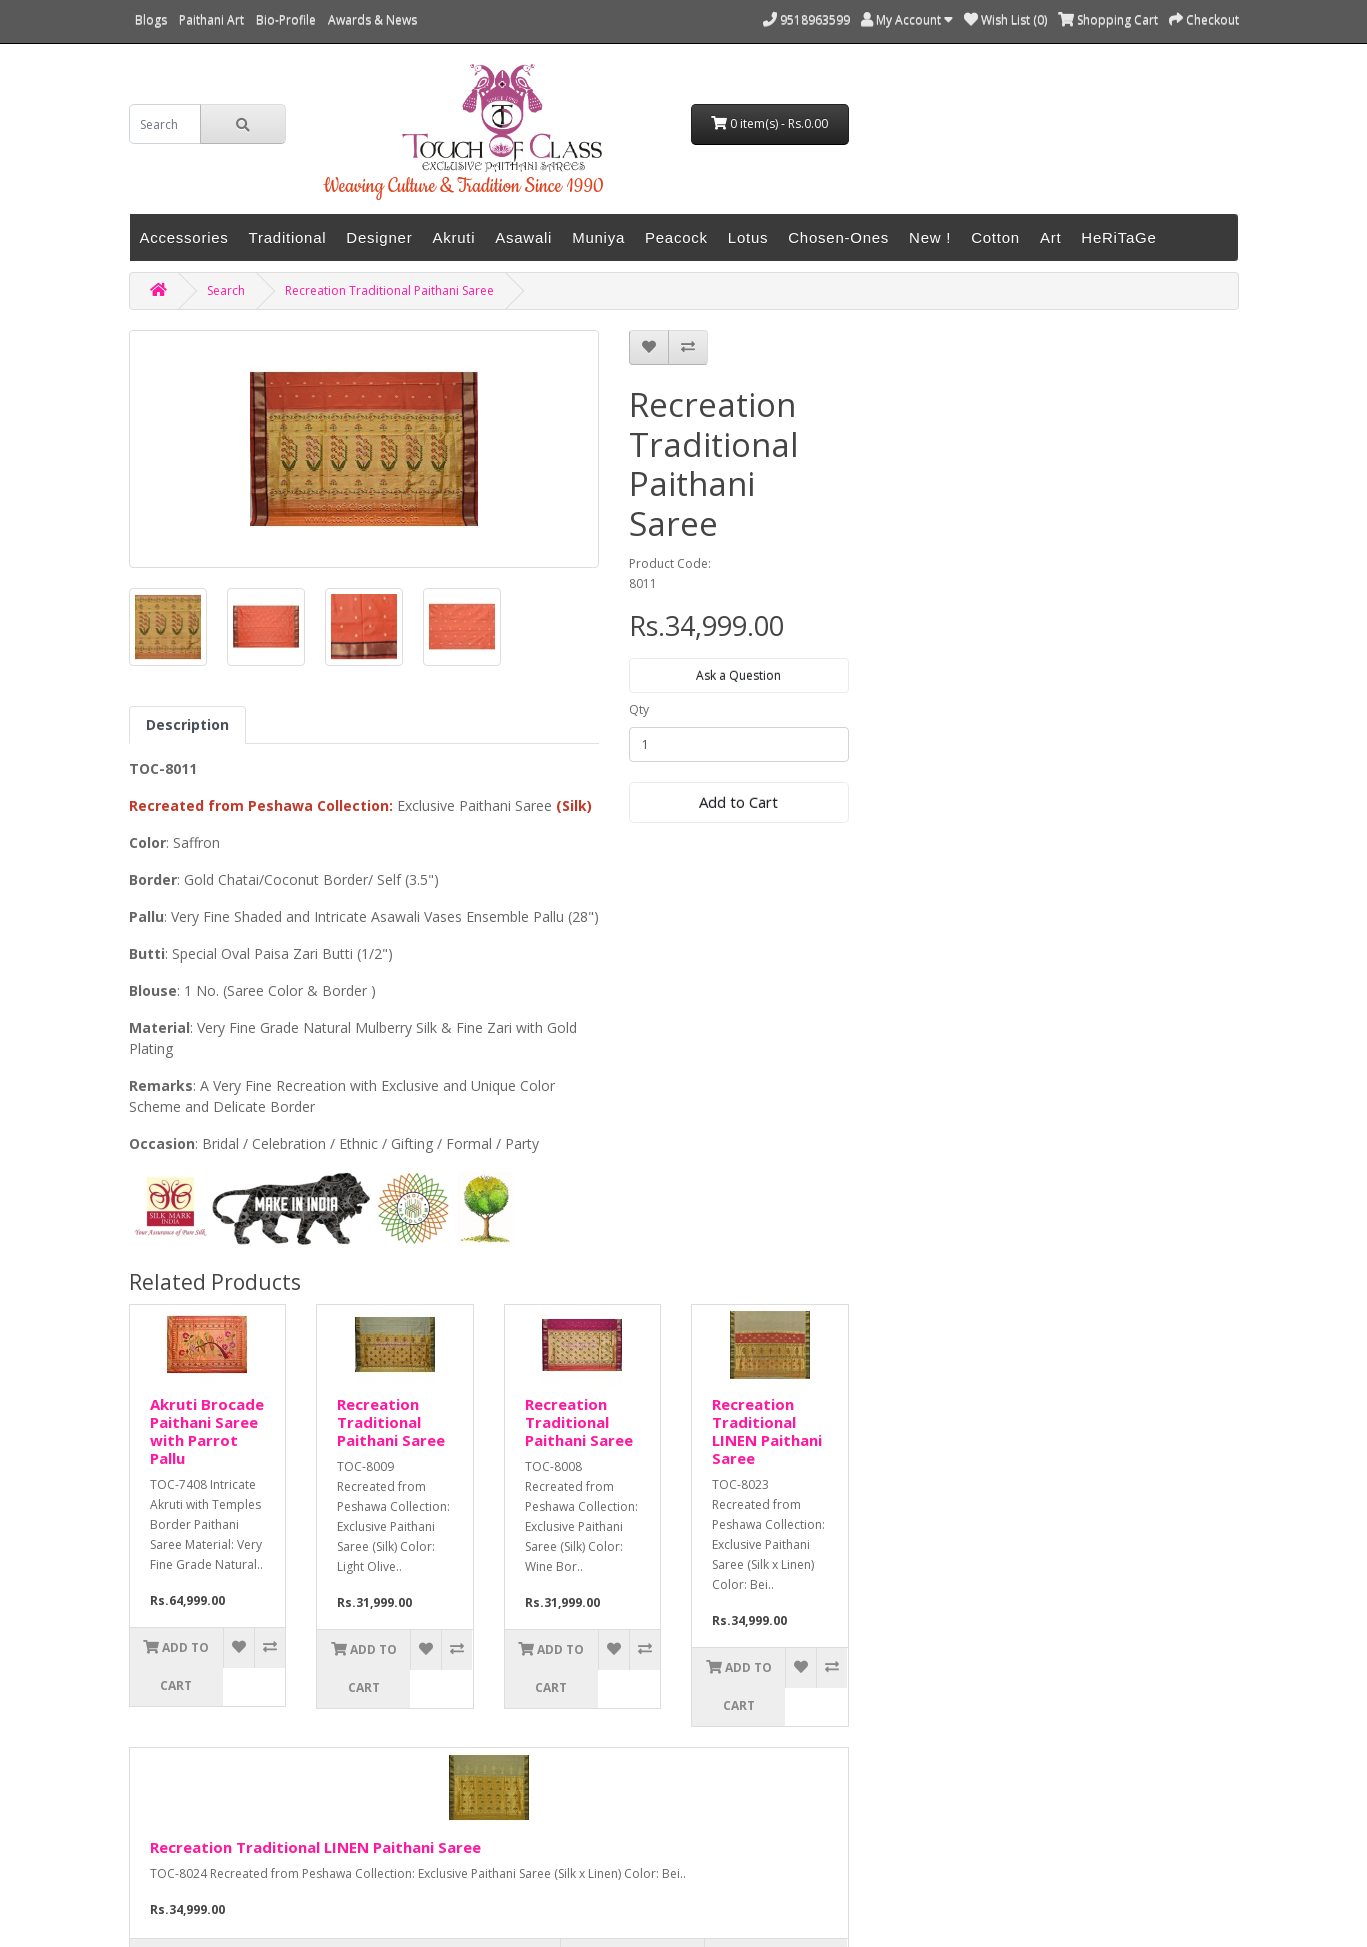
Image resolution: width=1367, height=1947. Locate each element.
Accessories (184, 237)
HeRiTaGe (1118, 237)
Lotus (748, 237)
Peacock (676, 237)
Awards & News (372, 19)
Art (1050, 237)
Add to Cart (738, 802)
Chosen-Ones (838, 237)
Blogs (151, 19)
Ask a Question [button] (738, 675)
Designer (379, 237)
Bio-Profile (286, 19)
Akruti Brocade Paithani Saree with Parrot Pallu (207, 1431)
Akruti (453, 237)
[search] (165, 124)
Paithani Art (211, 19)
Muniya (598, 237)
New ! (930, 237)
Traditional (288, 237)
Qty (639, 709)
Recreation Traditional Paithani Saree (389, 290)
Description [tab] (187, 724)
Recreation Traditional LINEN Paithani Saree (767, 1431)
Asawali (523, 237)
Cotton (995, 237)
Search (226, 290)
